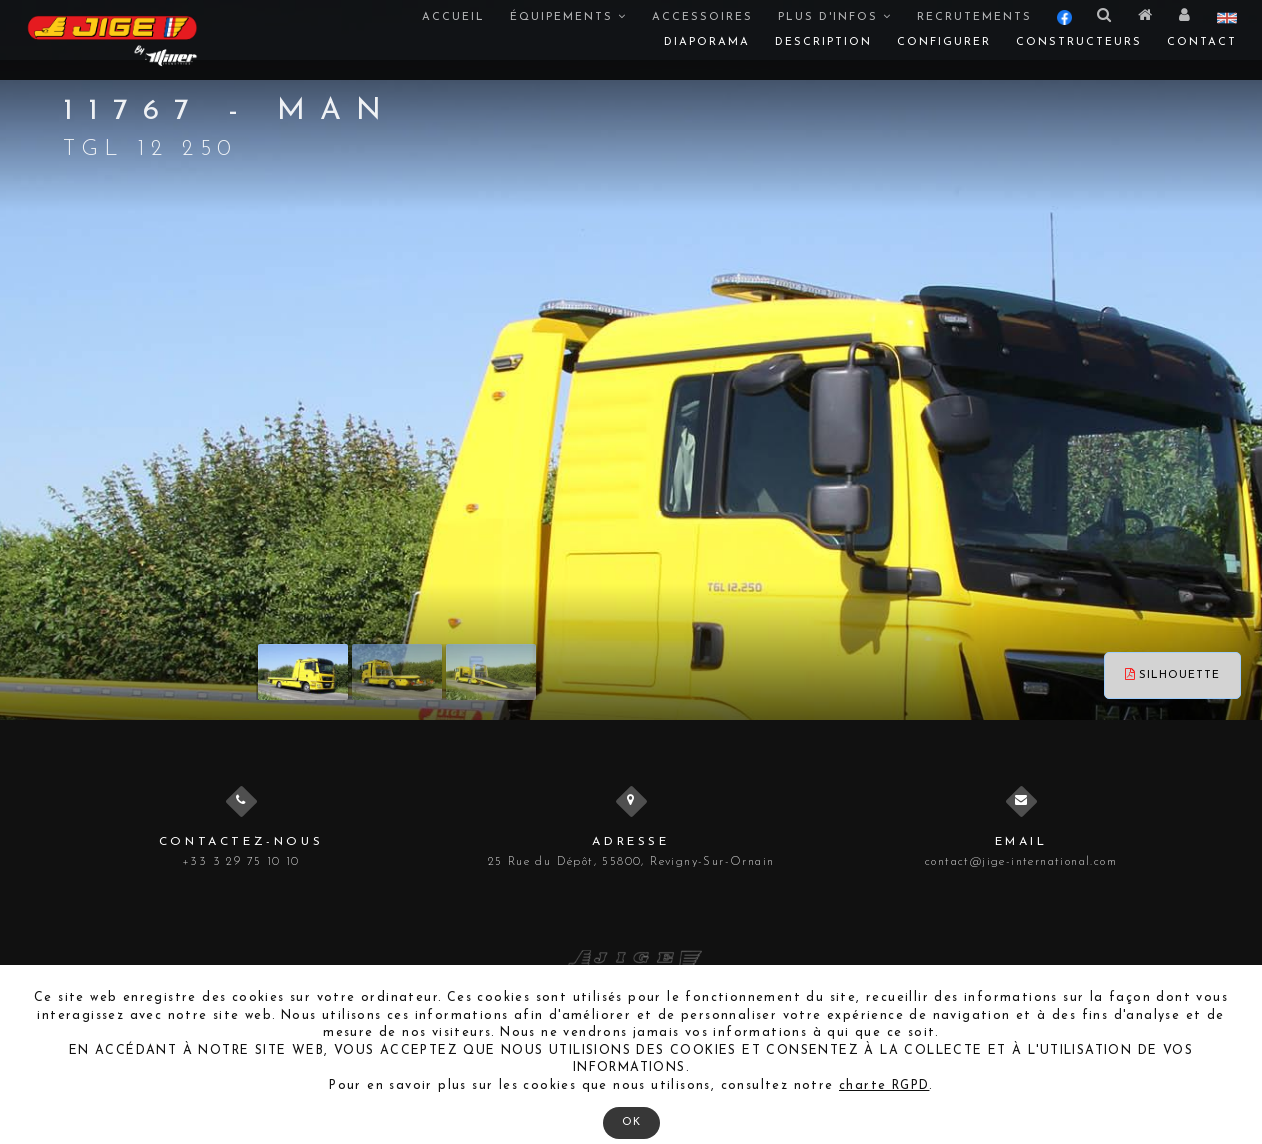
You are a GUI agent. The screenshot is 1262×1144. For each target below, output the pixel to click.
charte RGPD (884, 1086)
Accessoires (702, 17)
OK (631, 1122)
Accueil (453, 17)
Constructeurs (1079, 42)
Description (823, 42)
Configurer (944, 42)
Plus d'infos (835, 17)
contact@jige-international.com (1021, 862)
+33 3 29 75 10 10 (241, 862)
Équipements (568, 17)
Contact (1202, 42)
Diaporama (707, 42)
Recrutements (974, 17)
